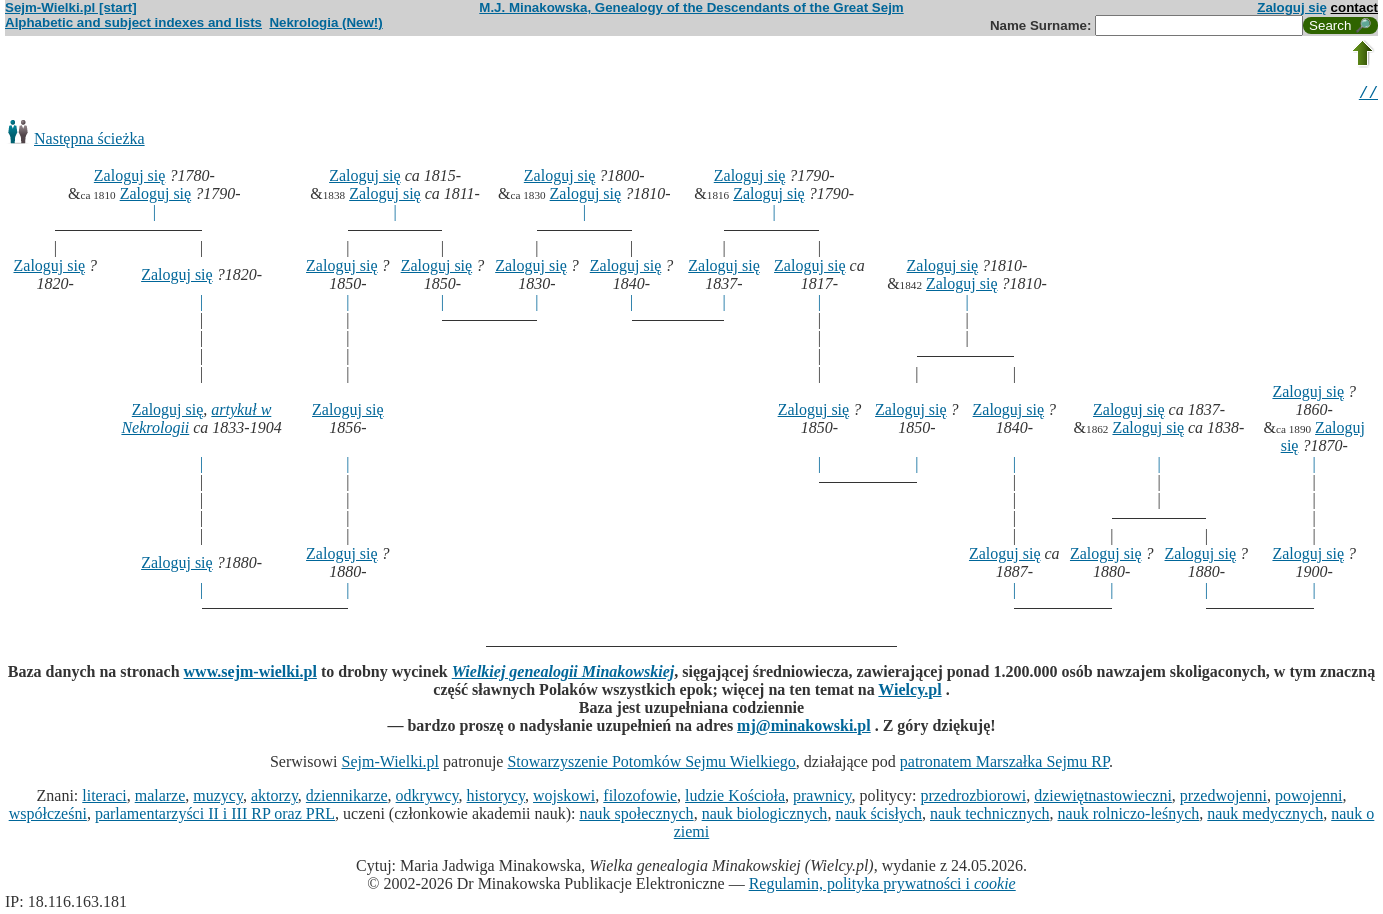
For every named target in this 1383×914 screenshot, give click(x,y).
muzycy (218, 798)
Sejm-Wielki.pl (390, 764)
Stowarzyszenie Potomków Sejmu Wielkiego (651, 764)
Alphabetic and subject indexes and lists (133, 22)
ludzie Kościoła (735, 798)
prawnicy (822, 798)
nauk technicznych (990, 816)
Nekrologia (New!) (325, 22)
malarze (160, 798)
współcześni (48, 816)
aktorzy (274, 798)
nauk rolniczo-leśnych (1129, 816)
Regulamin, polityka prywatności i (882, 886)
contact (1354, 7)
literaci (104, 798)
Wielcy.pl (909, 692)
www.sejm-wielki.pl (250, 674)
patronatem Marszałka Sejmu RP (1004, 764)
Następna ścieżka (89, 141)
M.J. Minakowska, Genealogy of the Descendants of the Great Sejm (691, 7)
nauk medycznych (1265, 816)
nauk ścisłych (878, 816)
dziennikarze (347, 798)
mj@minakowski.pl (804, 728)
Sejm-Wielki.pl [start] (71, 7)
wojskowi (564, 798)
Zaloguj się (1292, 7)
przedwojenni (1223, 798)
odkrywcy (427, 798)
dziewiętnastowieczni (1103, 798)
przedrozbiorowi (973, 798)
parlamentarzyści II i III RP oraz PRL (215, 816)
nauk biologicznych (765, 816)
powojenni (1309, 798)
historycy (496, 798)
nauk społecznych (636, 816)
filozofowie (640, 798)
